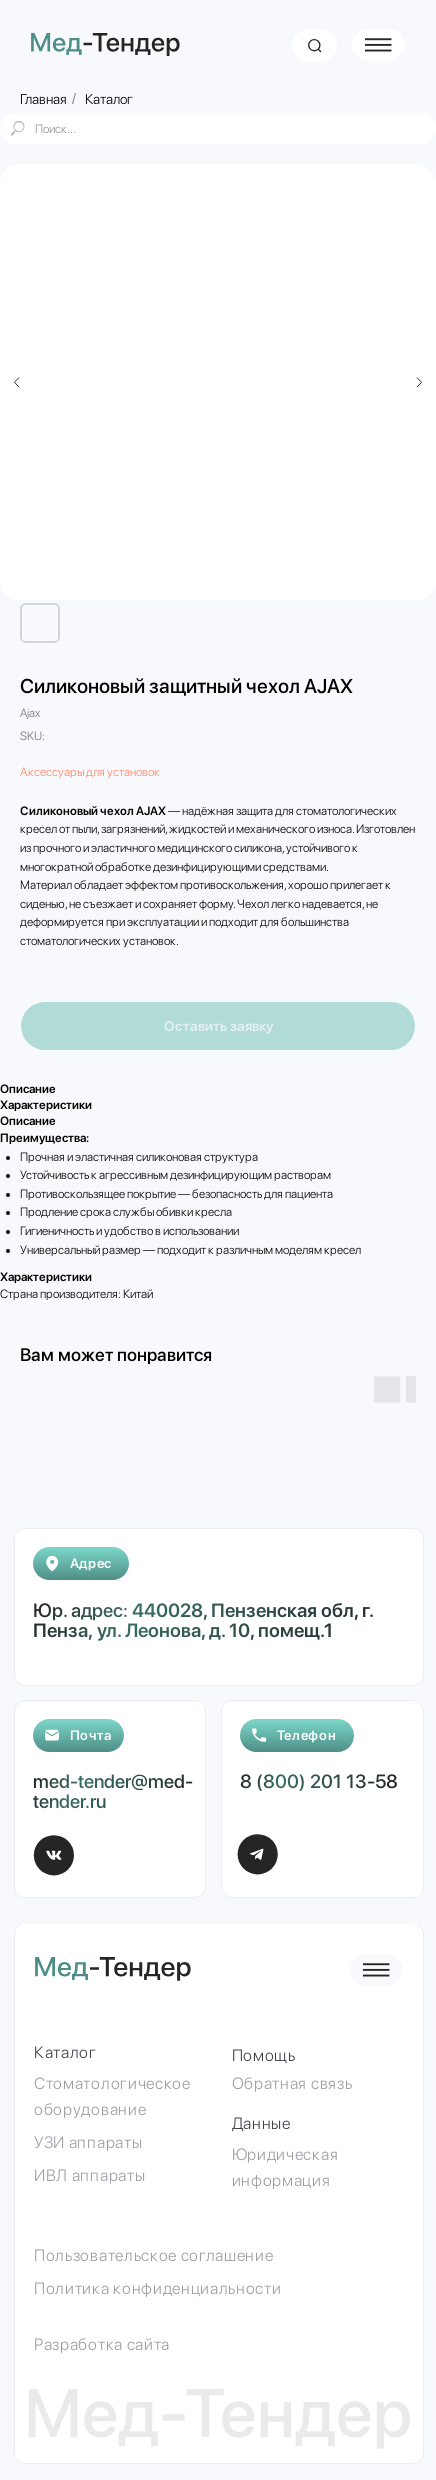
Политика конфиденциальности (157, 2288)
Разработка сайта (102, 2344)
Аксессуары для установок (90, 772)
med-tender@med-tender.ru (113, 1791)
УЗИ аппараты (88, 2142)
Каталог (109, 99)
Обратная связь (292, 2083)
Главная (43, 99)
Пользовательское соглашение (153, 2255)
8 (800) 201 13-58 (319, 1781)
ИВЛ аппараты (89, 2175)
